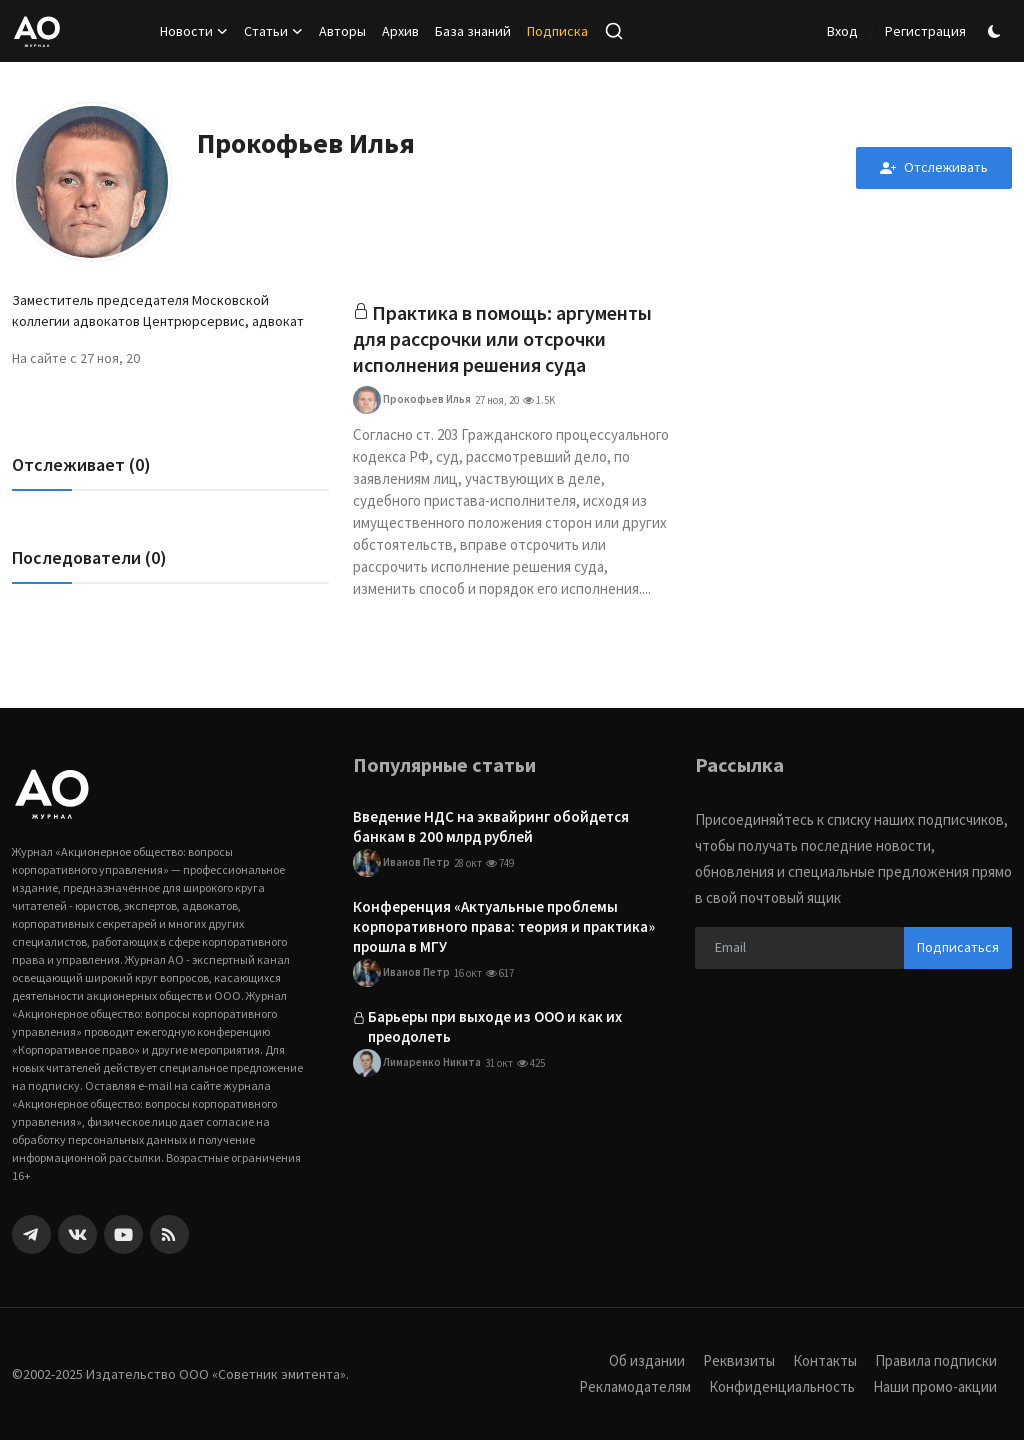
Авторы (342, 31)
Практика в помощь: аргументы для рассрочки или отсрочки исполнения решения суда (503, 338)
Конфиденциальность (782, 1386)
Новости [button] (194, 31)
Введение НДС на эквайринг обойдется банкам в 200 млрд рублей (491, 826)
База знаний (473, 31)
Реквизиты (739, 1360)
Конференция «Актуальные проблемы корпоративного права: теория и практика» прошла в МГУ (504, 926)
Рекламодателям (635, 1386)
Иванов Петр (401, 863)
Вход (842, 31)
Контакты (825, 1360)
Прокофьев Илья (412, 400)
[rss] (169, 1234)
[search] (614, 31)
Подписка (557, 31)
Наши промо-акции (935, 1386)
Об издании (647, 1360)
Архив (400, 31)
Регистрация (925, 31)
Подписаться (958, 947)
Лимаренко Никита (417, 1064)
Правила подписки (936, 1360)
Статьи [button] (273, 31)
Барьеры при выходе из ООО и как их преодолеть (495, 1027)
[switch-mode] (997, 31)
